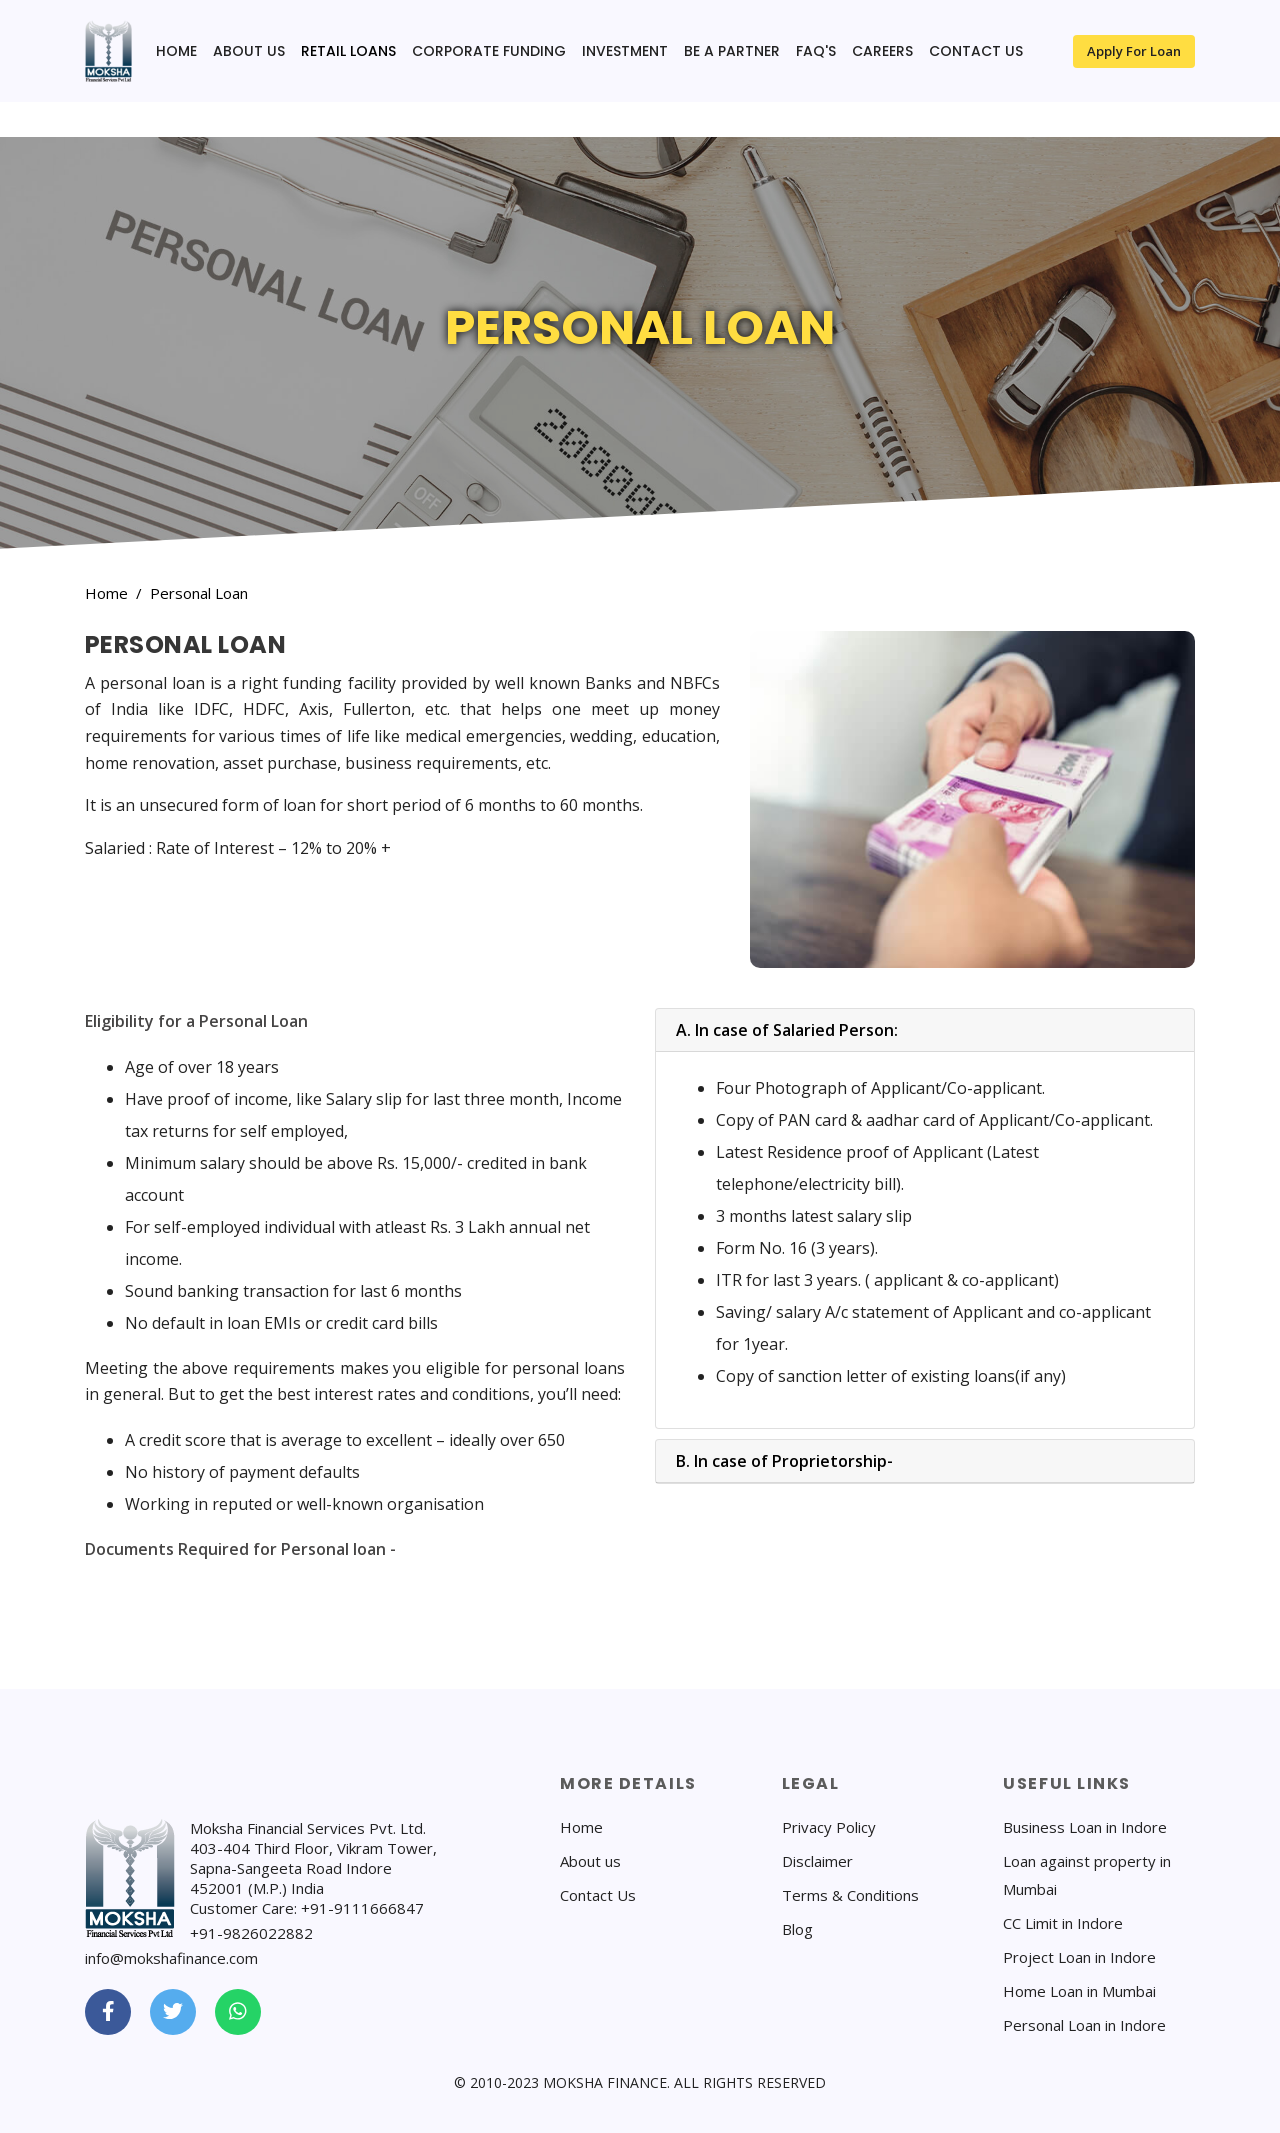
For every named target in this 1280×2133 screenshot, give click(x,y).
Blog (797, 1929)
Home (176, 51)
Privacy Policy (829, 1827)
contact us (976, 51)
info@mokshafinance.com (171, 1958)
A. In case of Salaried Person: (787, 1030)
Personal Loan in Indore (1084, 2025)
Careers (882, 51)
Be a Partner (732, 51)
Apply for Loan (1134, 51)
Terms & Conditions (850, 1895)
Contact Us (598, 1895)
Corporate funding (489, 51)
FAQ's (816, 51)
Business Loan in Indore (1085, 1827)
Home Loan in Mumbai (1079, 1991)
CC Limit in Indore (1063, 1923)
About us (249, 51)
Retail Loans (348, 51)
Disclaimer (817, 1861)
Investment (625, 51)
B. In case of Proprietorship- (784, 1461)
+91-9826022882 (251, 1933)
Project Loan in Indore (1079, 1957)
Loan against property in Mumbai (1087, 1875)
